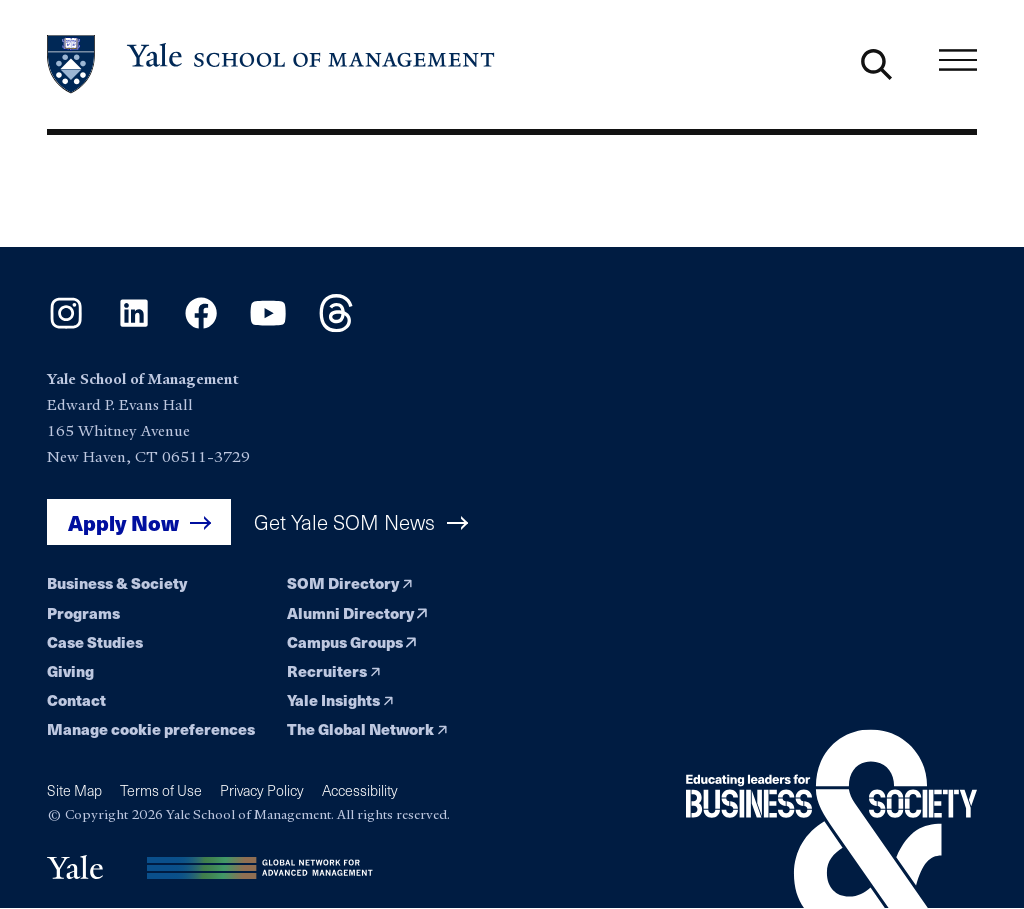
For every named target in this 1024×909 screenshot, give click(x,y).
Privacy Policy (262, 790)
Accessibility (360, 790)
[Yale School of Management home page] (272, 64)
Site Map (74, 790)
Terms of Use (161, 790)
